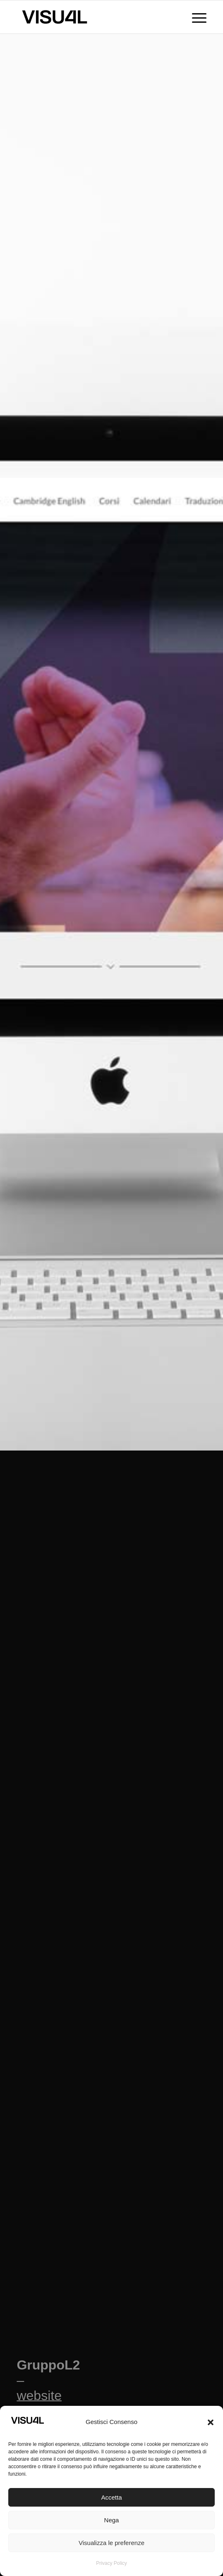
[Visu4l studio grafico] (92, 16)
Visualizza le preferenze (111, 2542)
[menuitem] (195, 16)
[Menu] (195, 16)
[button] (210, 2422)
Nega (111, 2520)
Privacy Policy (111, 2563)
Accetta (111, 2497)
